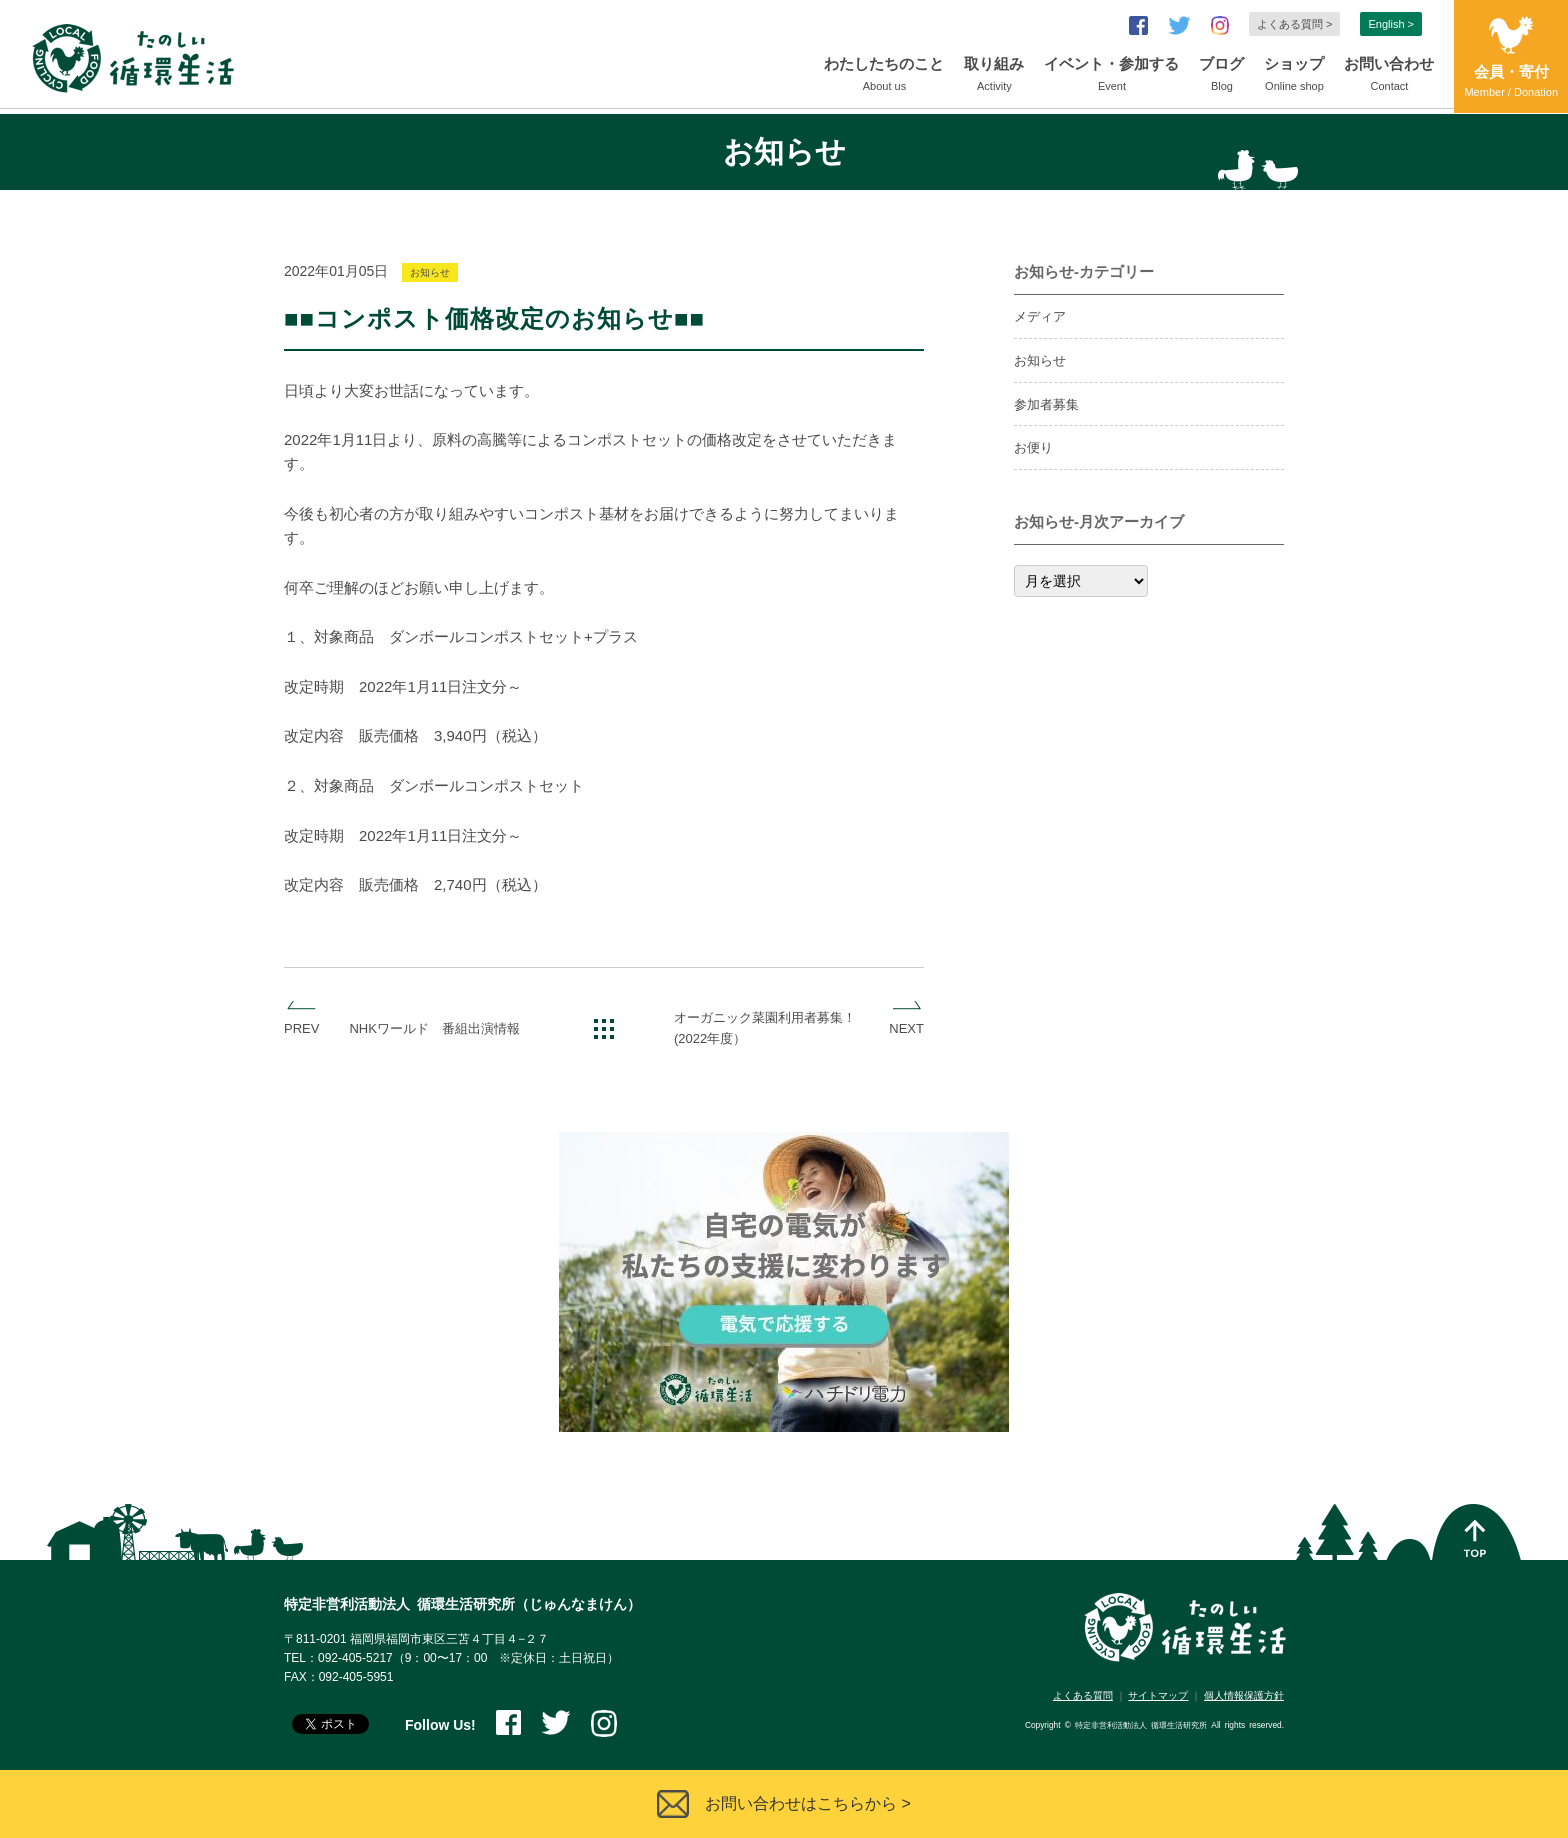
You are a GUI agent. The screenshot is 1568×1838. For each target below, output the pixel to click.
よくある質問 (1083, 1695)
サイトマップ (1158, 1695)
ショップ (1294, 76)
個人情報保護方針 (1244, 1695)
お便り (1033, 447)
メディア (1040, 316)
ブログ (1221, 76)
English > (1391, 24)
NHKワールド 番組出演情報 (434, 1028)
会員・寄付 (1511, 82)
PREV (301, 1028)
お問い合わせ (1389, 76)
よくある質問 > (1294, 24)
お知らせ (430, 272)
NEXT (906, 1028)
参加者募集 (1046, 404)
